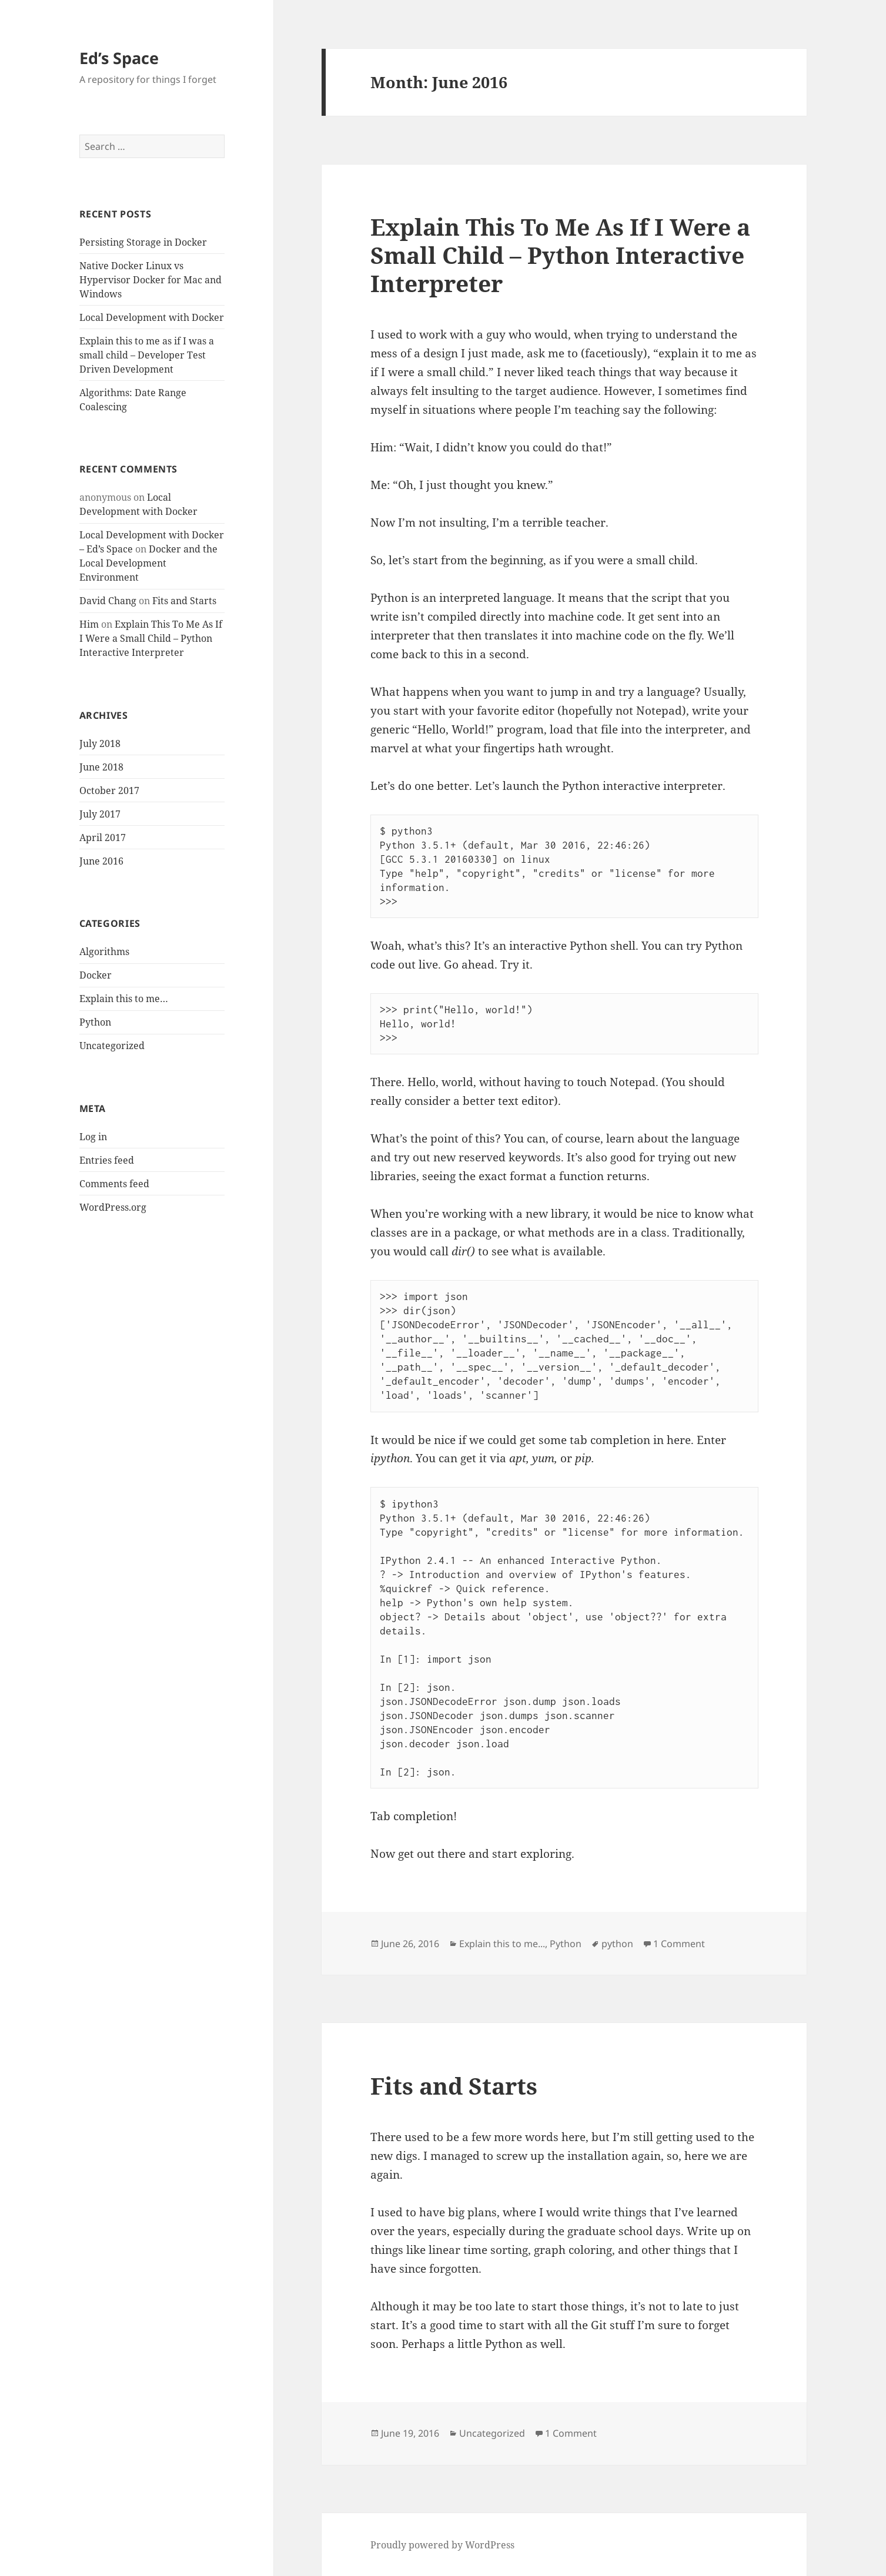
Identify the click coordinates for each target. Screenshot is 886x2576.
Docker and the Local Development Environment (148, 563)
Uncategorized (112, 1045)
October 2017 (109, 790)
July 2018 (100, 743)
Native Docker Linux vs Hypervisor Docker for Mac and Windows (150, 279)
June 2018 (101, 767)
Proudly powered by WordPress (442, 2544)
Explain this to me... (502, 1943)
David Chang (107, 600)
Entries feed (106, 1160)
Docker (95, 975)
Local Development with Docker (151, 317)
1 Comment (679, 1943)
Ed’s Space (119, 58)
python (617, 1943)
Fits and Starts (184, 600)
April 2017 (102, 837)
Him (89, 624)
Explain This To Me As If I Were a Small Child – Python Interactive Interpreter (150, 638)
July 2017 (100, 814)
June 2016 (101, 861)
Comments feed (114, 1183)
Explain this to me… (123, 998)
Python (95, 1022)
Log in (93, 1136)
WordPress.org (112, 1207)
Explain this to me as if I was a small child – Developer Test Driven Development (146, 355)
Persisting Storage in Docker (143, 242)
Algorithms (104, 951)
